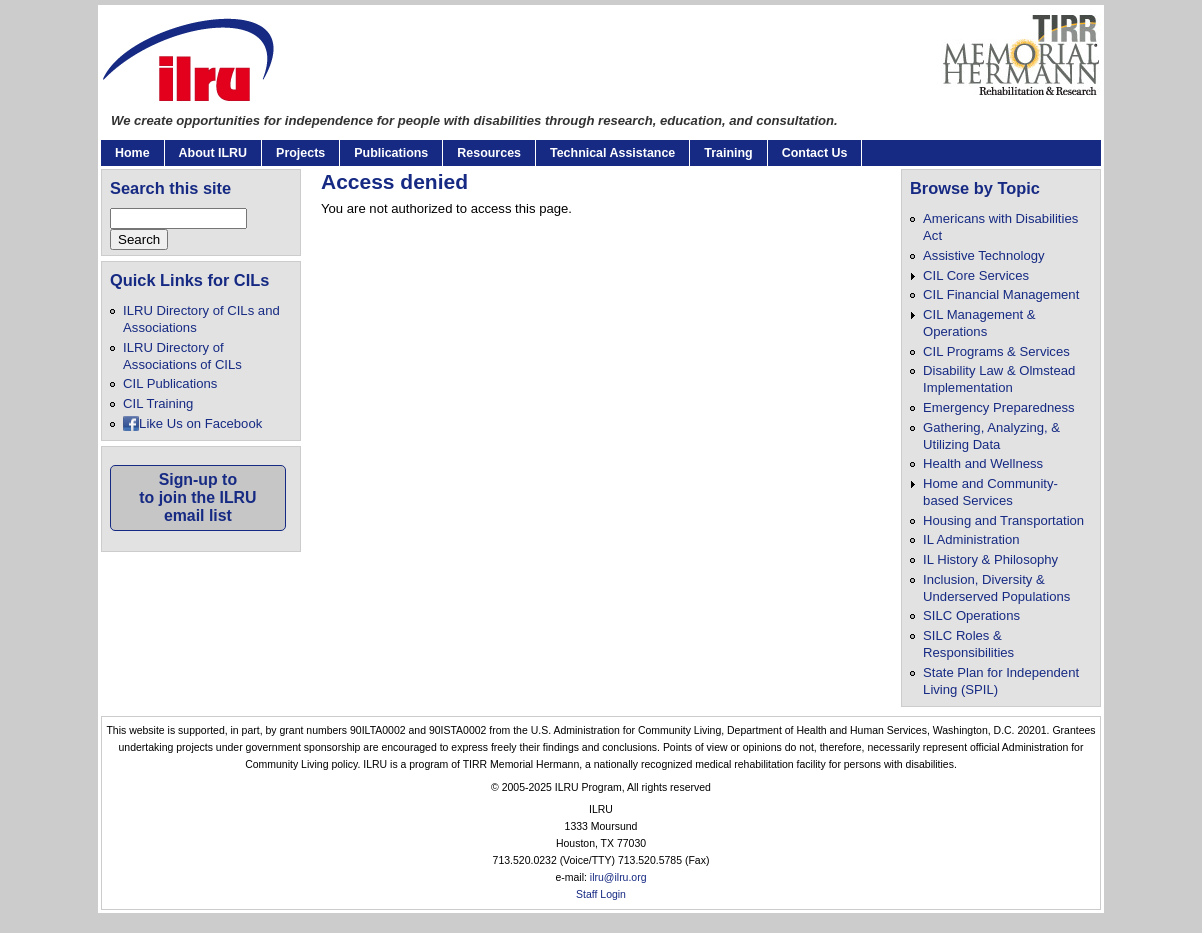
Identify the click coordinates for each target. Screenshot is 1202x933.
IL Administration (971, 539)
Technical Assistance (612, 153)
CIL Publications (170, 383)
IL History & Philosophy (990, 559)
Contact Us (815, 153)
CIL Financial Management (1001, 294)
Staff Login (601, 894)
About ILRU (213, 153)
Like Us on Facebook (200, 423)
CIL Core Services (976, 275)
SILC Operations (971, 615)
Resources (489, 153)
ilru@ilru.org (618, 877)
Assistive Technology (983, 255)
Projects (300, 153)
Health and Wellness (983, 463)
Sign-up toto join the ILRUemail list (197, 497)
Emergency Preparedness (999, 407)
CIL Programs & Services (996, 351)
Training (728, 153)
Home (132, 153)
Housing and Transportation (1003, 520)
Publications (391, 153)
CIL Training (158, 403)
